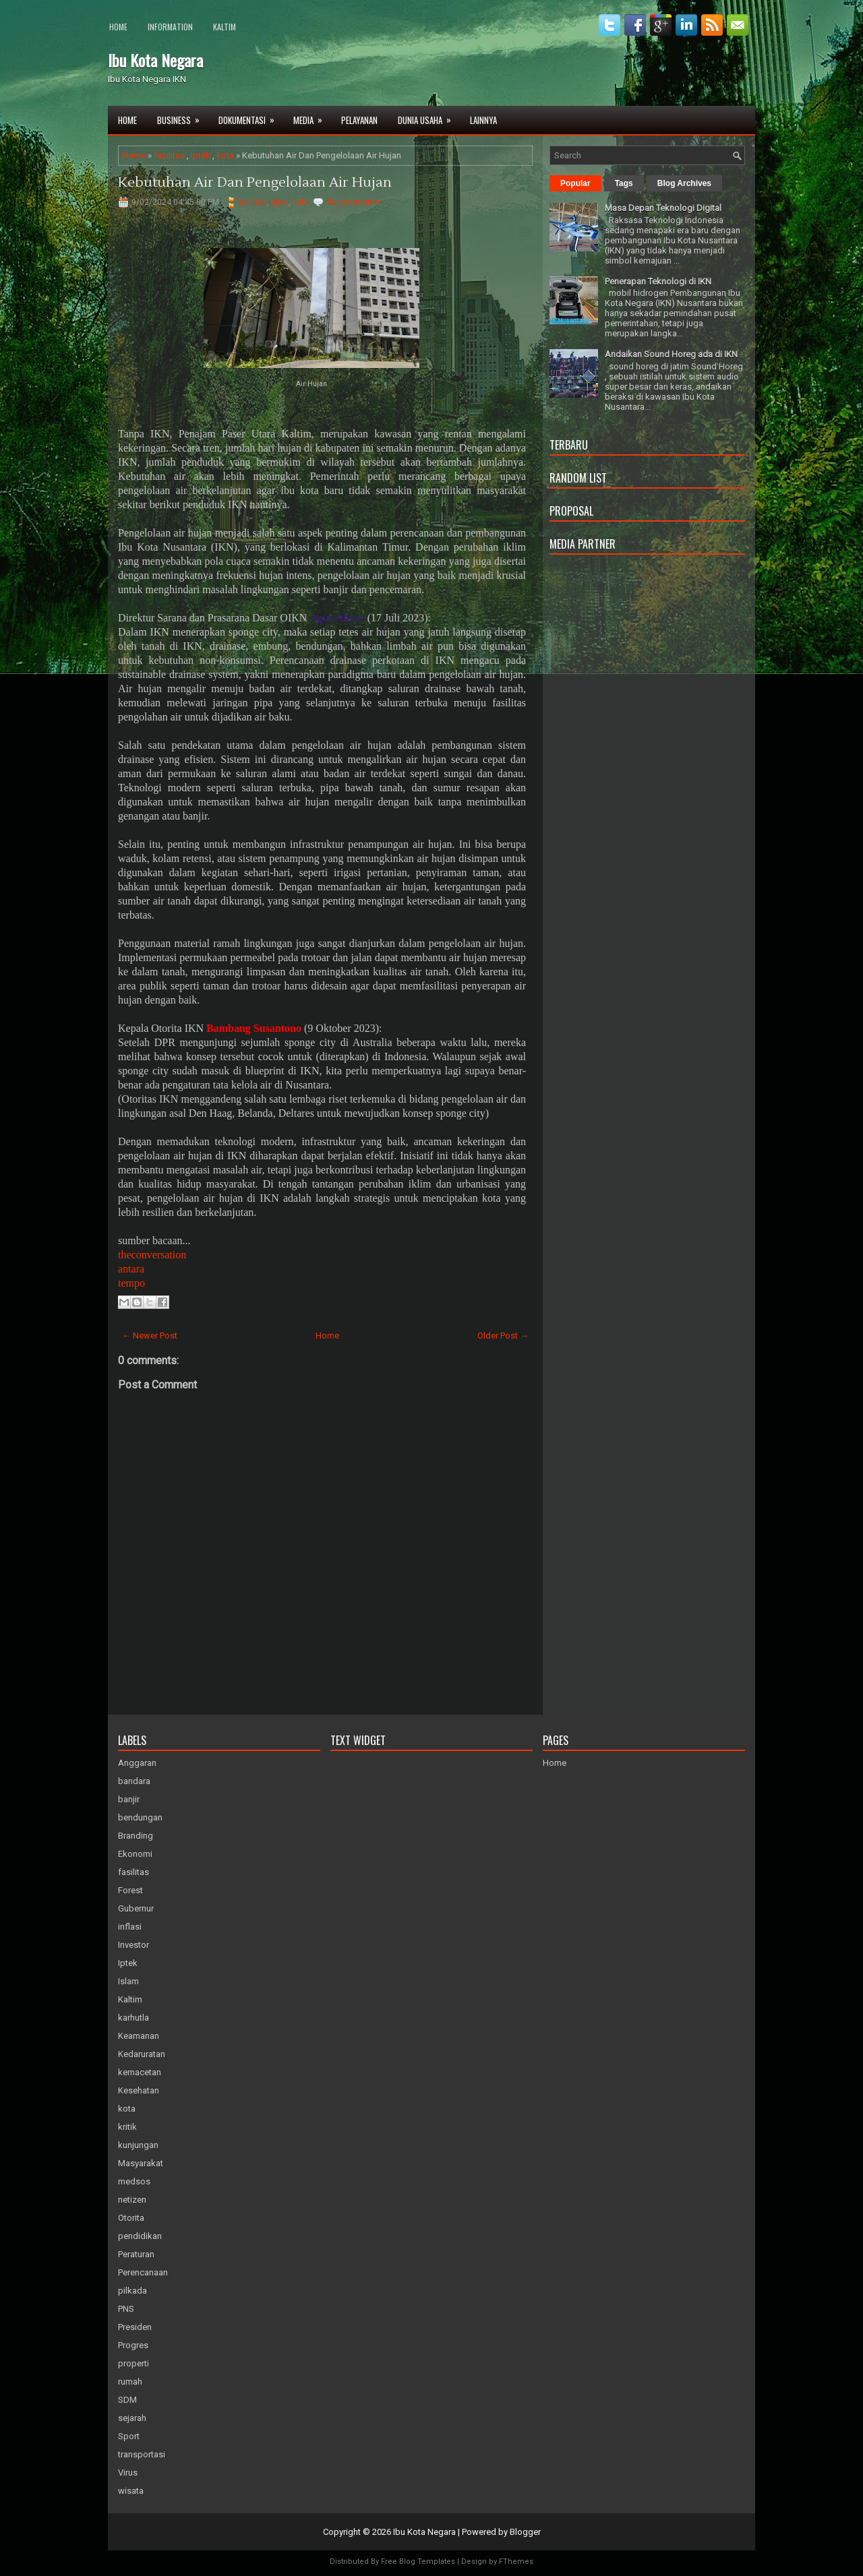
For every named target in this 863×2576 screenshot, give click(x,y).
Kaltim (224, 26)
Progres (133, 2345)
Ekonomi (135, 1854)
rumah (130, 2381)
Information (170, 26)
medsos (134, 2181)
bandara (134, 1781)
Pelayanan (359, 120)
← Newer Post (149, 1335)
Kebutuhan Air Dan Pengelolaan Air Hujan (255, 182)
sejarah (132, 2418)
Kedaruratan (141, 2054)
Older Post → (503, 1335)
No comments (353, 202)
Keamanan (138, 2036)
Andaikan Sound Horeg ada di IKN (671, 354)
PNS (126, 2309)
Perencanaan (143, 2272)
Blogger (525, 2532)
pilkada (132, 2291)
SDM (127, 2400)
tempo (131, 1283)
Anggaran (137, 1763)
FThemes (516, 2561)
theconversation (152, 1254)
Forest (130, 1890)
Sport (129, 2436)
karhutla (133, 2018)
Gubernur (136, 1908)
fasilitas (169, 155)
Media (312, 116)
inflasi (130, 1927)
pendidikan (140, 2236)
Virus (128, 2472)
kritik (127, 2127)
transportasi (141, 2454)
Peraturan (136, 2254)
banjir (129, 1799)
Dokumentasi (250, 116)
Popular (575, 183)
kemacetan (139, 2072)
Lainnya (483, 120)
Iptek (200, 155)
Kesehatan (138, 2090)
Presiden (135, 2327)
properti (133, 2363)
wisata (131, 2491)
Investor (133, 1945)
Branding (135, 1836)
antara (131, 1269)
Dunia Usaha (429, 116)
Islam (128, 1981)
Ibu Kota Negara (155, 60)
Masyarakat (140, 2163)
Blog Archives (684, 183)
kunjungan (138, 2145)
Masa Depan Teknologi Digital (663, 208)
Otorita (131, 2218)
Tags (624, 183)
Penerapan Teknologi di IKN (658, 281)
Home (118, 26)
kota (225, 155)
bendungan (140, 1817)
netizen (132, 2200)
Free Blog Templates (418, 2561)
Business (182, 116)
